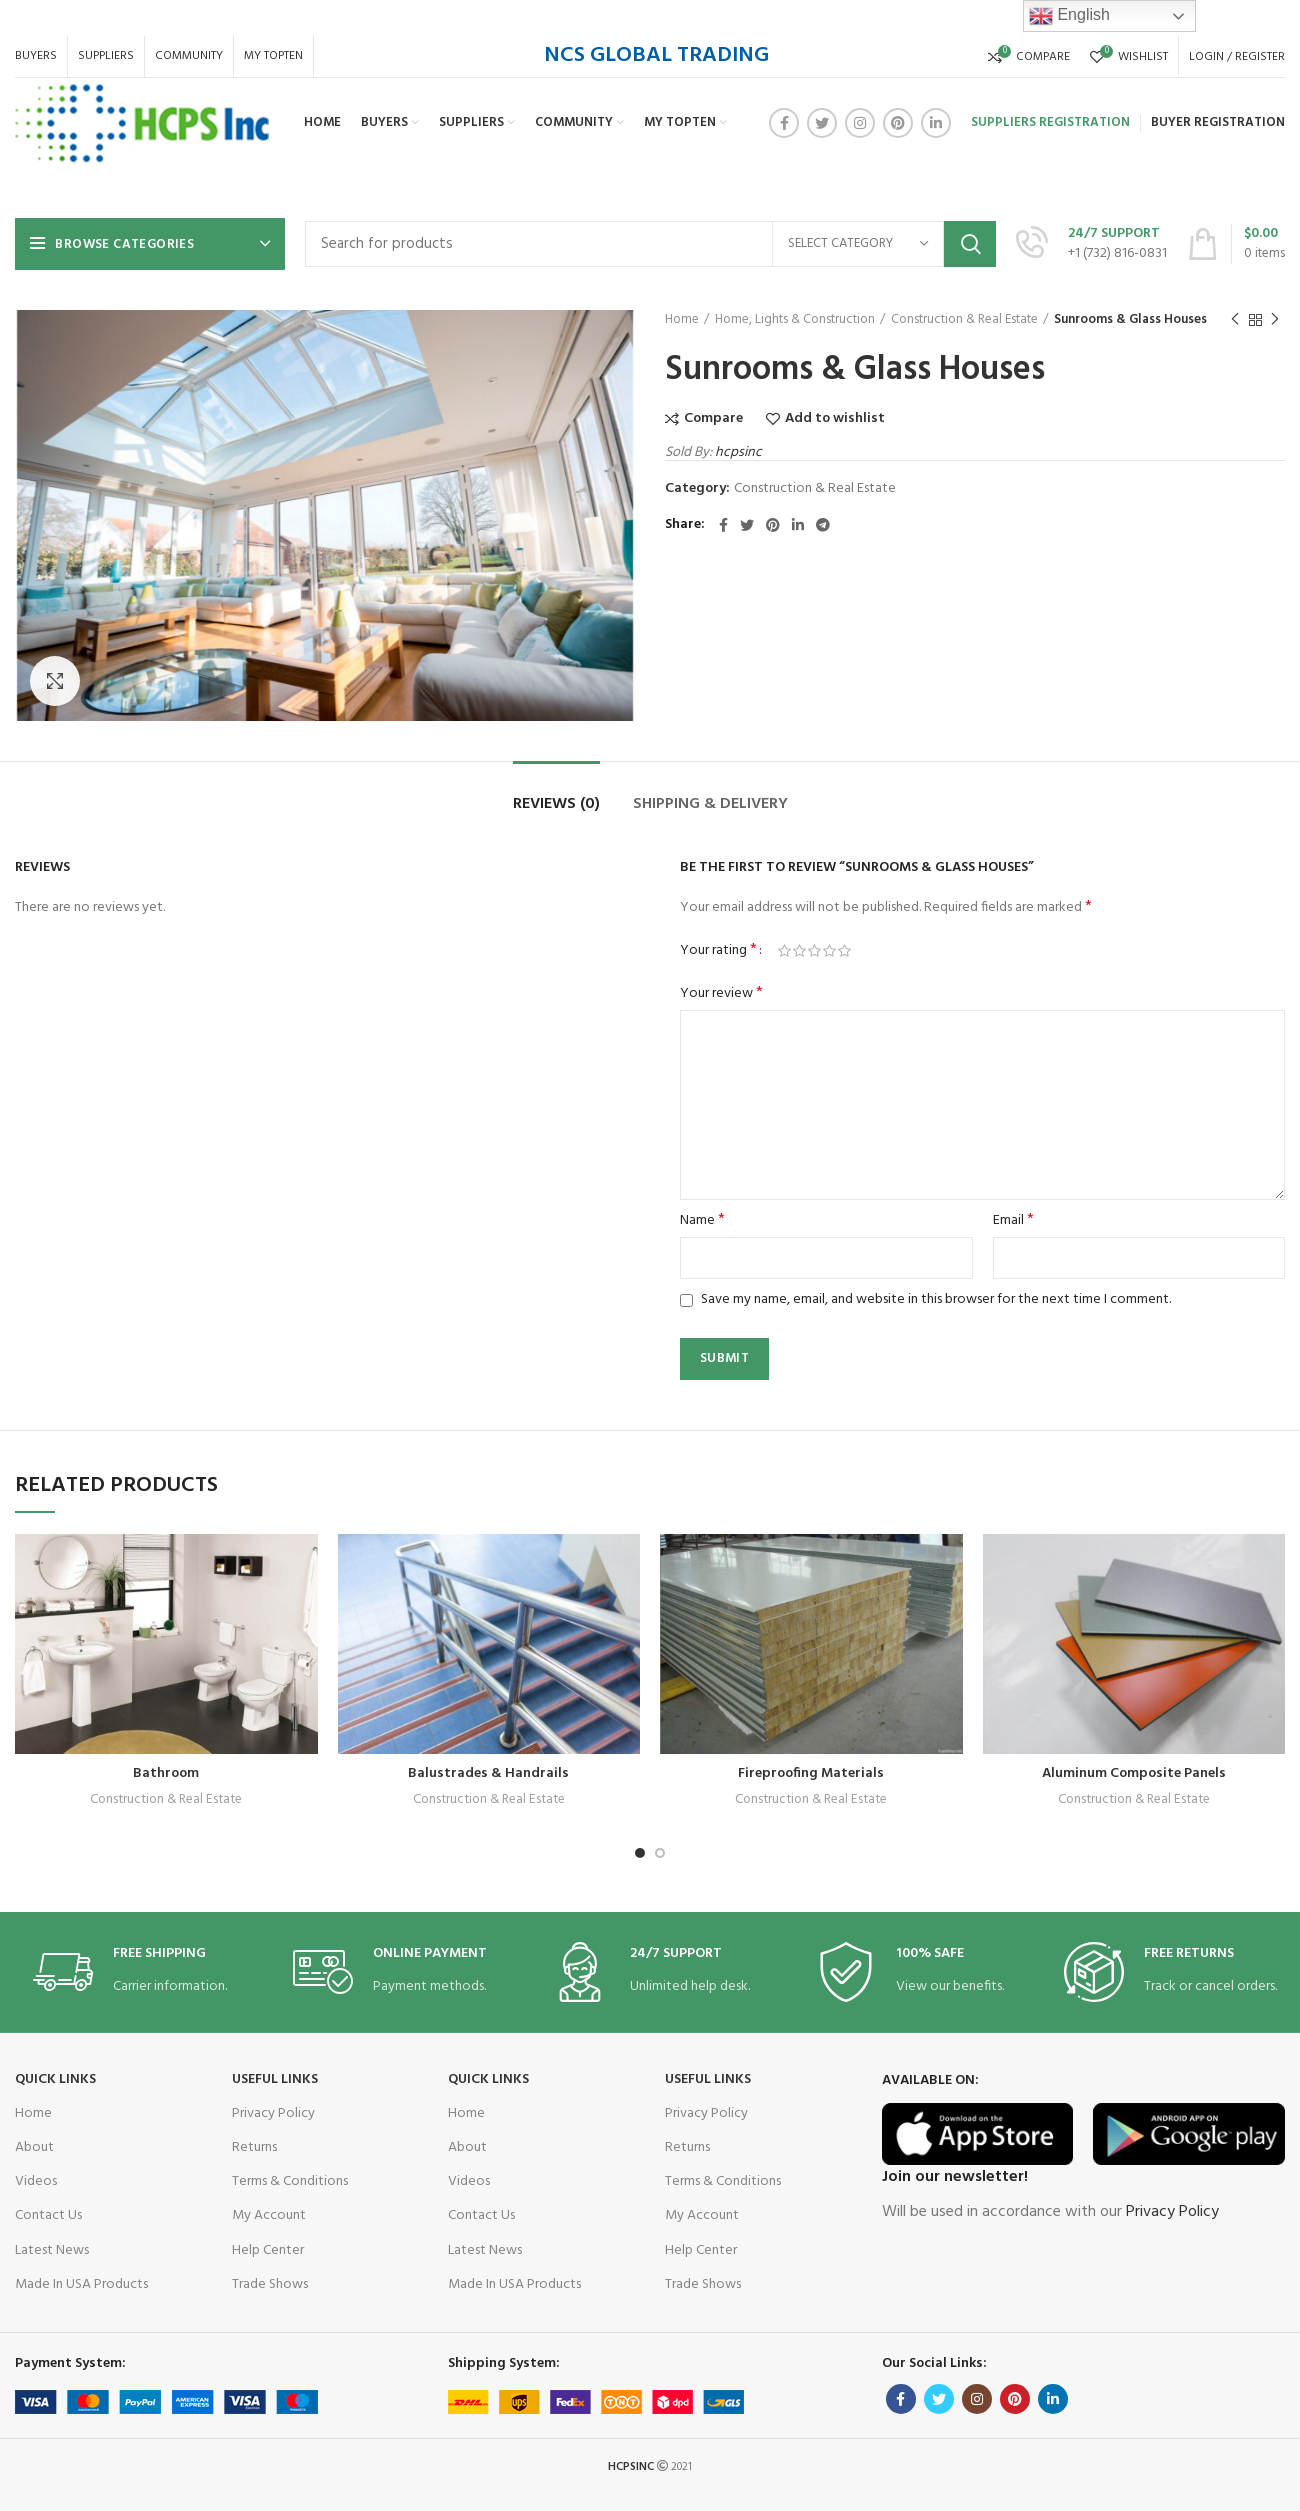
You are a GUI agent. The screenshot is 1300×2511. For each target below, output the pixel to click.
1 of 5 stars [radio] (784, 951)
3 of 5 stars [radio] (814, 951)
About (34, 2147)
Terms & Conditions (290, 2181)
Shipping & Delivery (710, 804)
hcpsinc (738, 452)
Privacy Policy (273, 2113)
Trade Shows (270, 2284)
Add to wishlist (835, 419)
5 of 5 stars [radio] (844, 951)
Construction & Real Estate (964, 320)
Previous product (1235, 320)
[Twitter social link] (822, 123)
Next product (1275, 320)
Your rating (718, 951)
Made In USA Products (81, 2284)
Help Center (268, 2250)
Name (702, 1221)
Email (1013, 1221)
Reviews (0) (556, 804)
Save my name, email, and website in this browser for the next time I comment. (936, 1299)
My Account (269, 2215)
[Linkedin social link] (936, 123)
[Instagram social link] (860, 123)
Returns (254, 2147)
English (1069, 16)
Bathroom (166, 1773)
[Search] (650, 244)
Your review (721, 994)
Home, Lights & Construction (795, 320)
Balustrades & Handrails (488, 1773)
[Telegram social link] (823, 525)
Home (682, 320)
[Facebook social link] (784, 123)
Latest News (52, 2250)
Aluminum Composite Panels (1134, 1773)
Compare (713, 419)
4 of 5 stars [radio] (829, 951)
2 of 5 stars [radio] (799, 951)
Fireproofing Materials (811, 1773)
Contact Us (48, 2215)
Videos (36, 2181)
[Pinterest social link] (898, 123)
